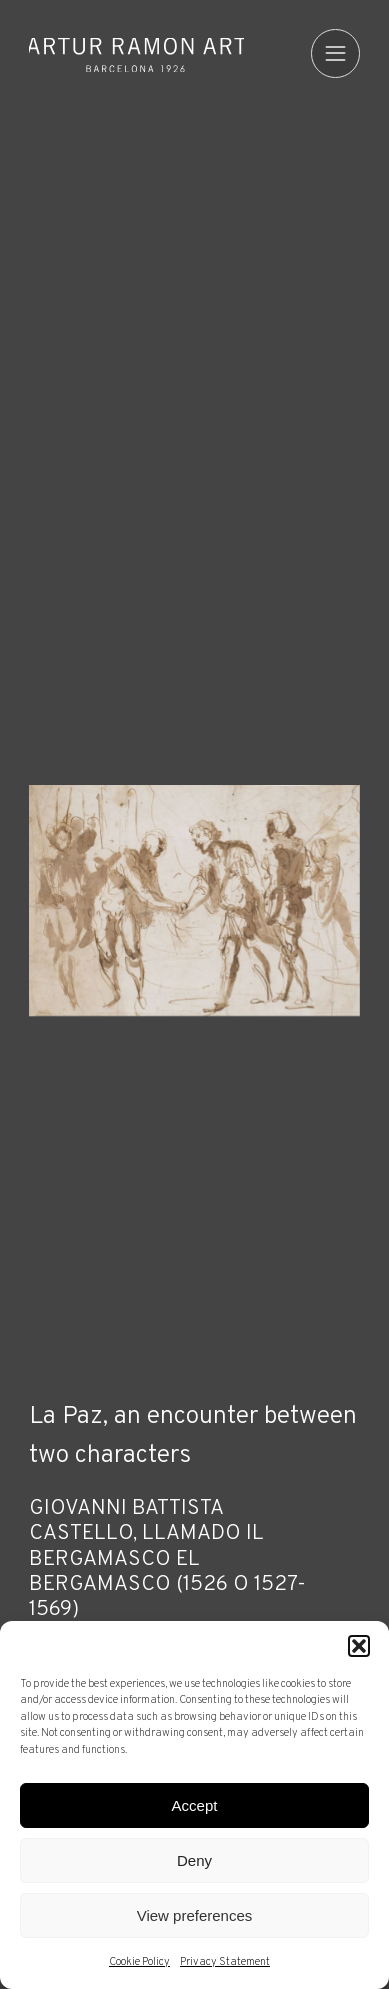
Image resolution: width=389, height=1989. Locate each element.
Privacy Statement (225, 1962)
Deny (194, 1860)
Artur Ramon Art (136, 55)
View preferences (195, 1915)
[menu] (335, 53)
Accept (195, 1805)
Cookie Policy (139, 1962)
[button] (359, 1646)
